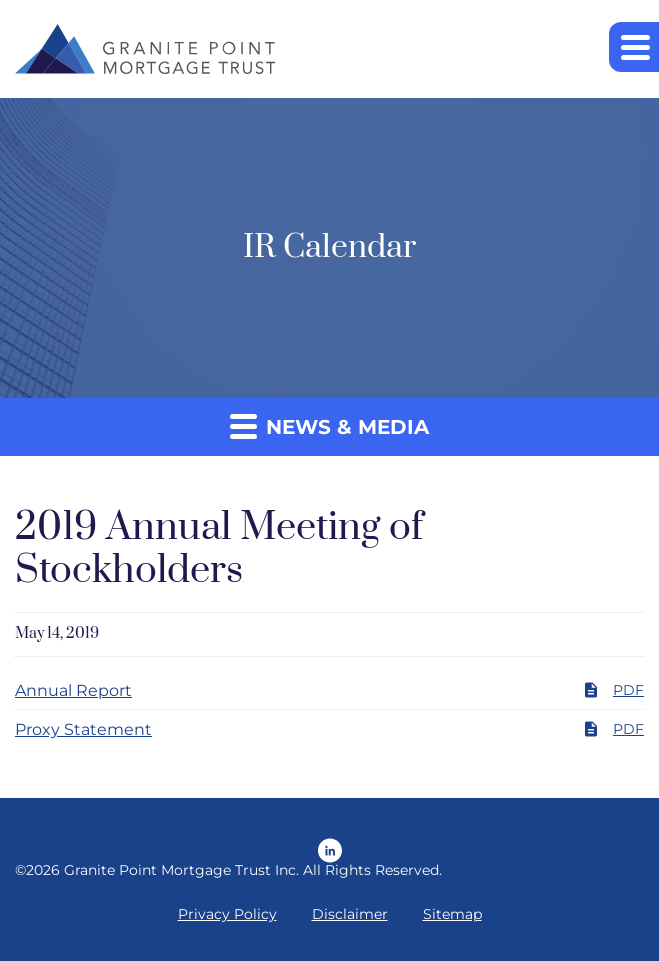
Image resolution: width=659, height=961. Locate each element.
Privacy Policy (227, 914)
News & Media (329, 425)
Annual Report (73, 690)
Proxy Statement (83, 729)
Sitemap (452, 914)
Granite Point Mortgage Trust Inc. (181, 870)
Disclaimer (350, 914)
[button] (634, 47)
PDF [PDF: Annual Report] (613, 690)
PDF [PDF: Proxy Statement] (613, 729)
